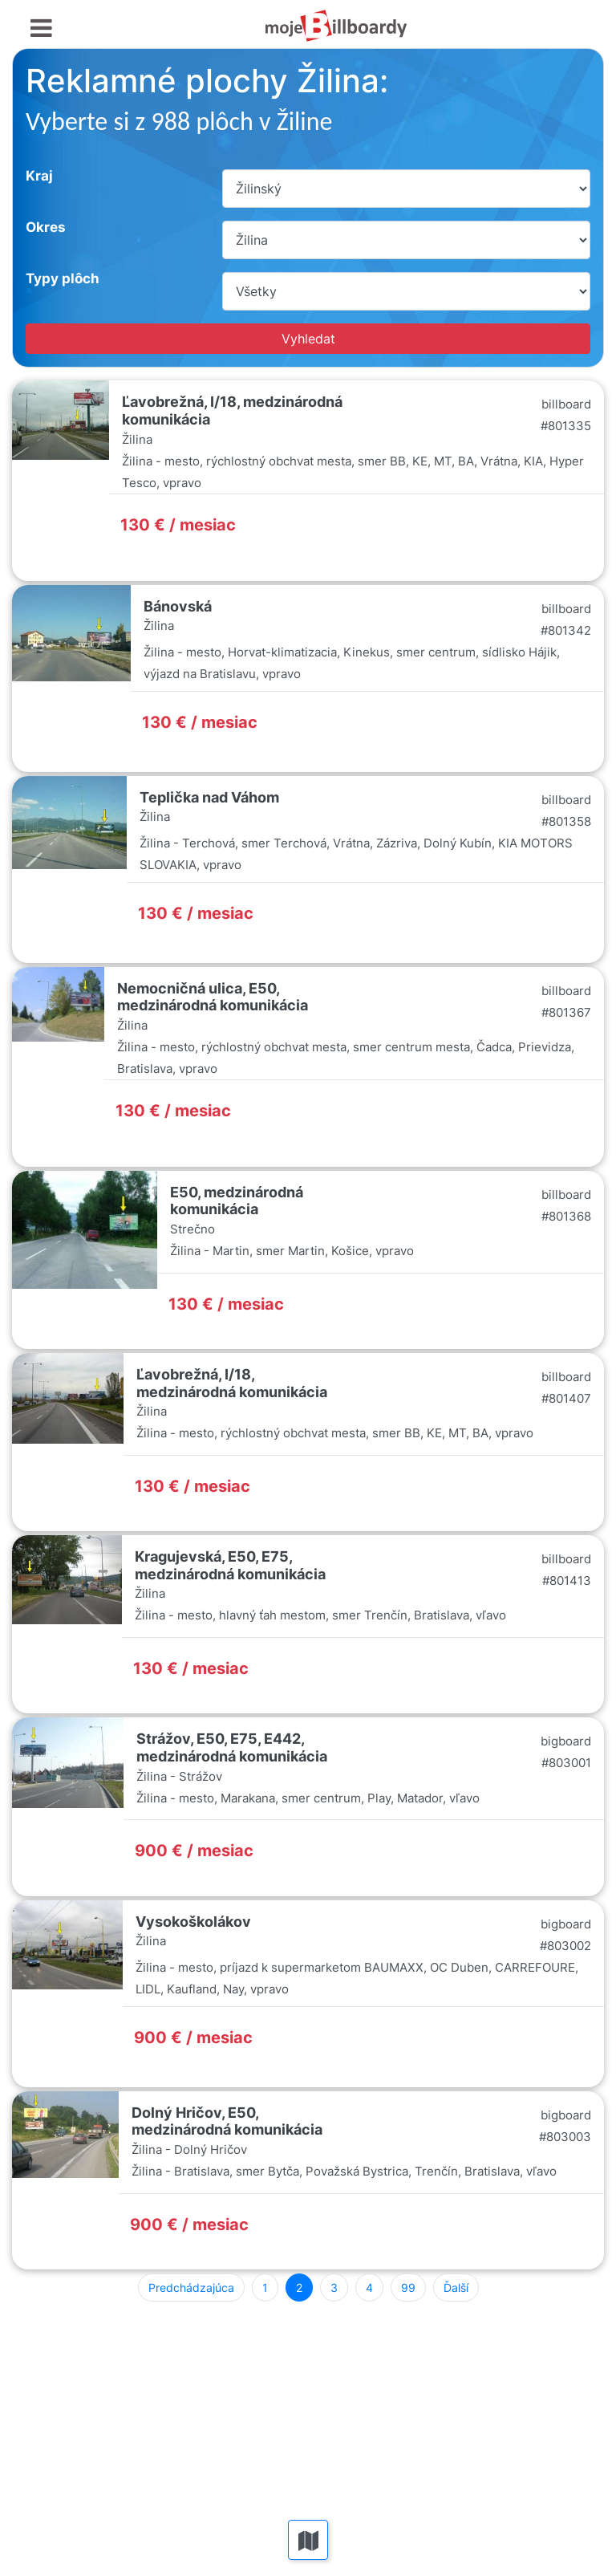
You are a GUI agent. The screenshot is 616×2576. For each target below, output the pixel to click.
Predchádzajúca (191, 2287)
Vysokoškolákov (193, 1921)
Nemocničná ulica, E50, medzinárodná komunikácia (212, 997)
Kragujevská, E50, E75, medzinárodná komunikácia (230, 1565)
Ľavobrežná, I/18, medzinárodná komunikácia (231, 1383)
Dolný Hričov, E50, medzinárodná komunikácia (227, 2121)
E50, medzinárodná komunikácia (236, 1201)
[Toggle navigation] (41, 28)
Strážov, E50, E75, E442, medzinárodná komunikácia (231, 1747)
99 (408, 2287)
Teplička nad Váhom (209, 797)
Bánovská (178, 606)
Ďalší (456, 2287)
